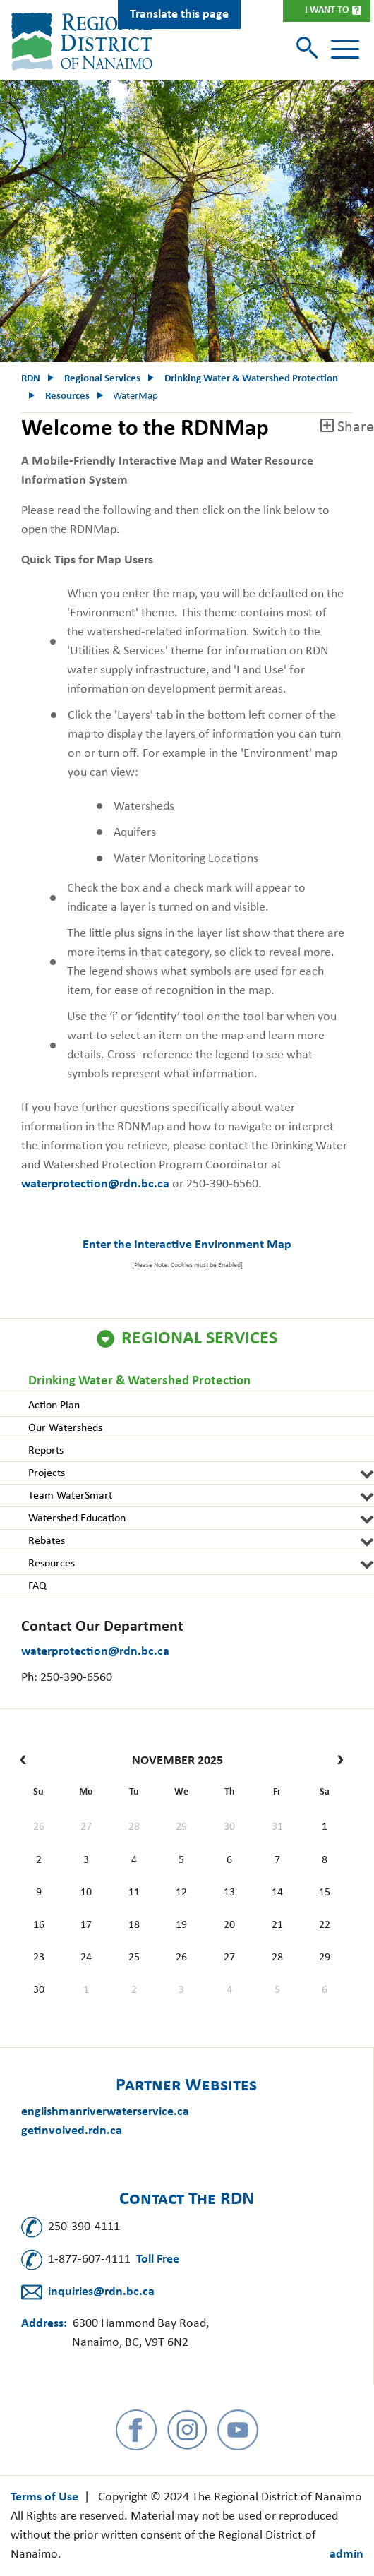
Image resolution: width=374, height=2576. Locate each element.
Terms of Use (44, 2497)
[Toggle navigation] (345, 49)
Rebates (46, 1541)
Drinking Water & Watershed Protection (139, 1381)
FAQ (37, 1586)
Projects (46, 1473)
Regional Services (199, 1339)
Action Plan (54, 1405)
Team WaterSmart (70, 1496)
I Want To (327, 10)
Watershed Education (77, 1518)
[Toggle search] (309, 49)
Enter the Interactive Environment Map (187, 1245)
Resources (51, 1563)
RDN (30, 378)
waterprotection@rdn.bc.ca (95, 1651)
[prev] (26, 1761)
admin (346, 2554)
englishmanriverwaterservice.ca (105, 2112)
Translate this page (179, 14)
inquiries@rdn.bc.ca (101, 2292)
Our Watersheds (65, 1428)
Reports (46, 1450)
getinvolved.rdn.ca (71, 2131)
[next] (337, 1761)
